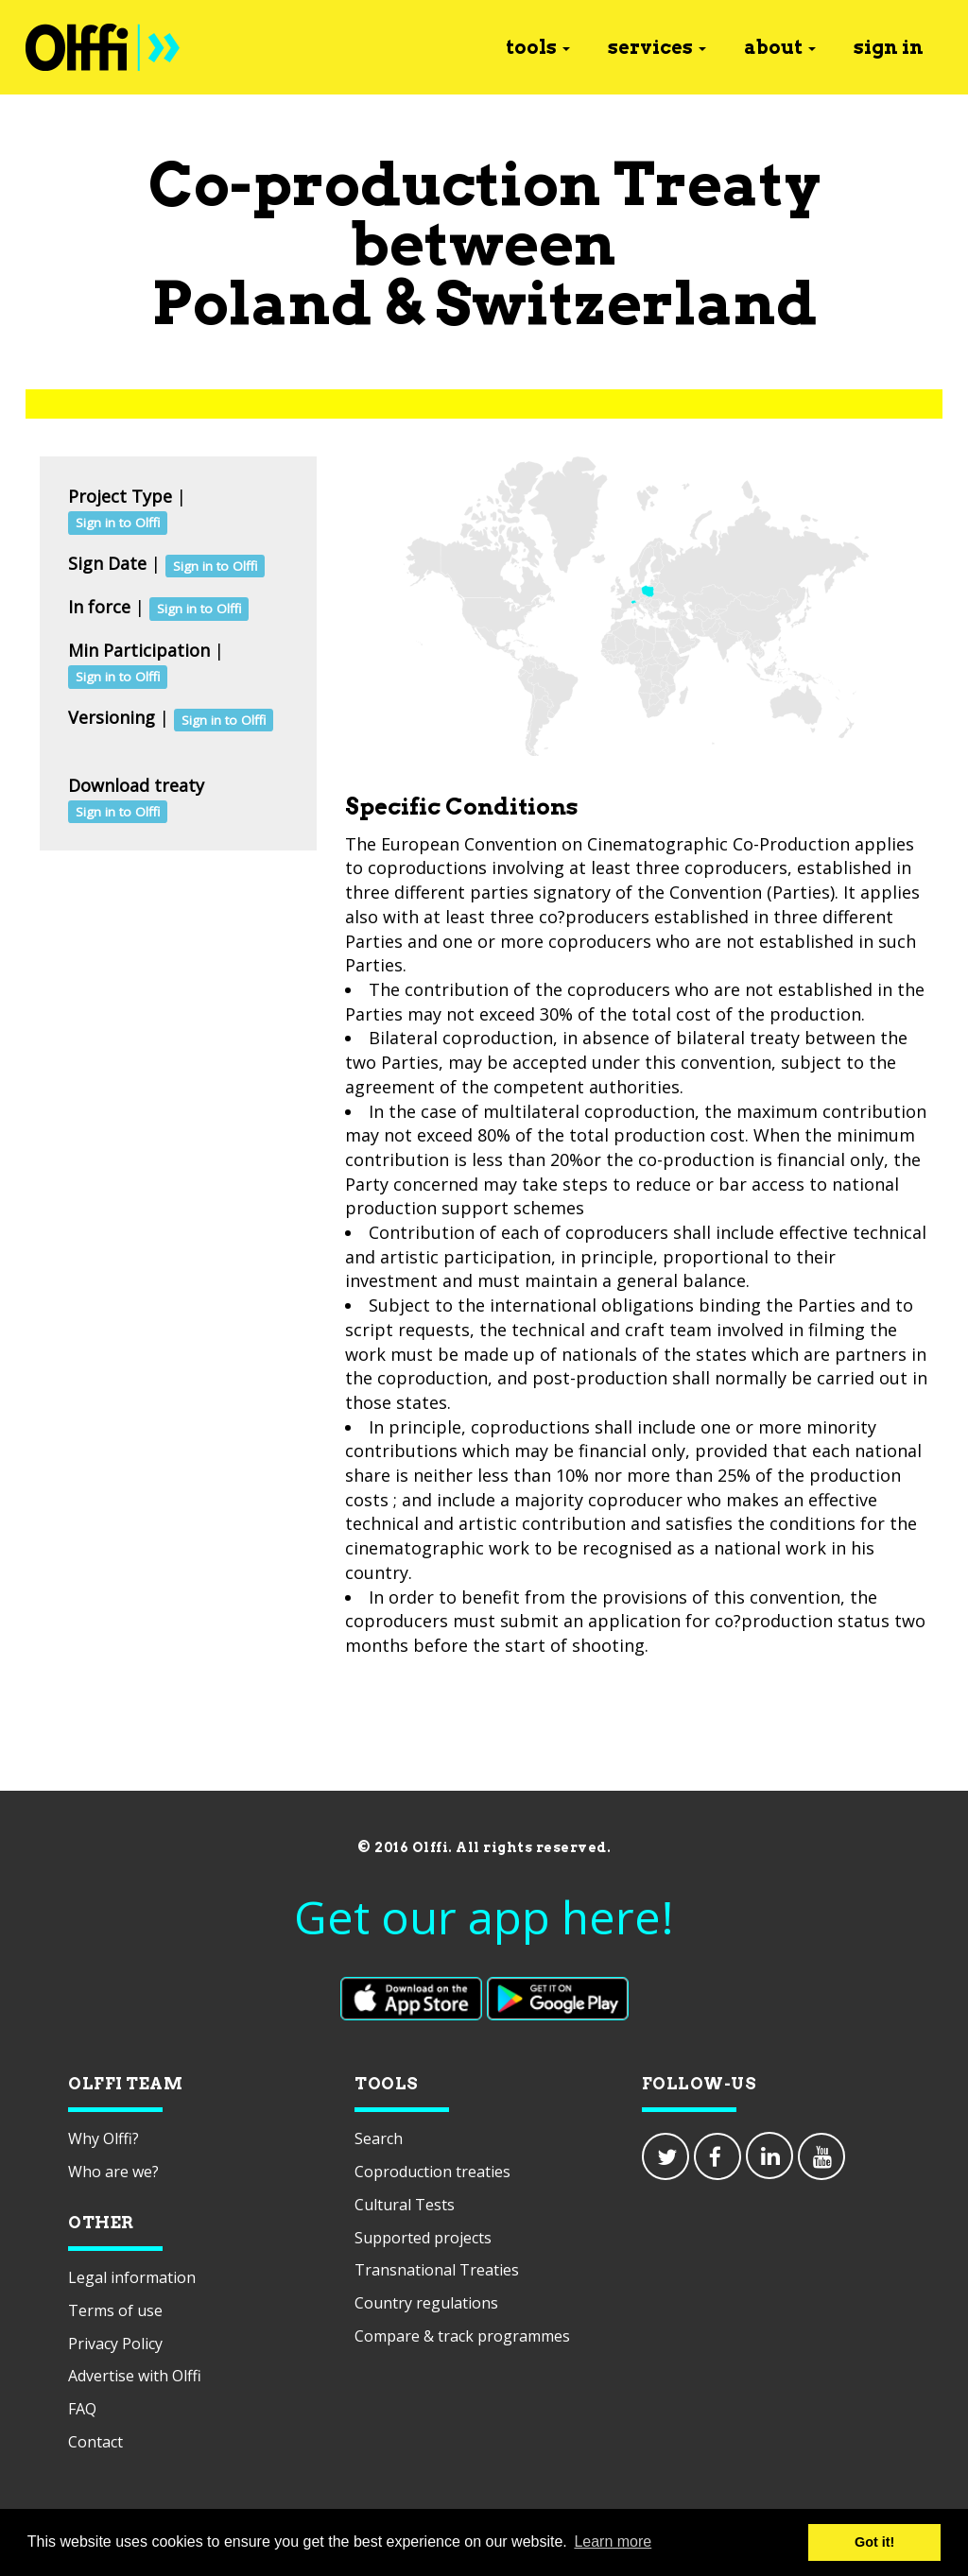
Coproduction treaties (432, 2171)
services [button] (657, 47)
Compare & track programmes (462, 2336)
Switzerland (626, 302)
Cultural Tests (404, 2204)
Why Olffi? (103, 2138)
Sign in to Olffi (118, 522)
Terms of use (115, 2310)
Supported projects (423, 2237)
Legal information (132, 2277)
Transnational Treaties (436, 2269)
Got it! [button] (874, 2542)
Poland (262, 302)
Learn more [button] (612, 2541)
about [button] (780, 47)
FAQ (82, 2408)
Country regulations (426, 2303)
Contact (95, 2441)
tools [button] (538, 47)
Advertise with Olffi (134, 2375)
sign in (889, 47)
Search (378, 2138)
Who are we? (113, 2171)
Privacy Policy (115, 2343)
